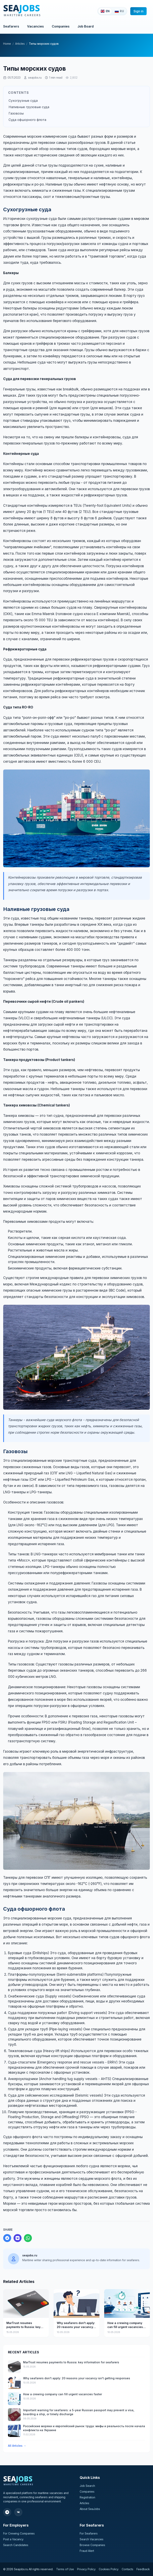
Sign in (138, 11)
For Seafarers (89, 2533)
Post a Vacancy (13, 2539)
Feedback (143, 2569)
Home (7, 43)
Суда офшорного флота (27, 120)
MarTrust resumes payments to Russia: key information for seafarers (24, 2325)
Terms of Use (65, 2569)
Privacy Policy (86, 2569)
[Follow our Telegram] (7, 2512)
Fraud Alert (87, 2550)
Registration (87, 2497)
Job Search (87, 2485)
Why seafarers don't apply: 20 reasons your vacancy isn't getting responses (76, 2325)
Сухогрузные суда (23, 101)
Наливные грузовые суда (29, 107)
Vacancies (35, 26)
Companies (61, 26)
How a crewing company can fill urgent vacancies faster (125, 2325)
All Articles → (17, 2445)
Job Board (85, 26)
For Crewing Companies (19, 2533)
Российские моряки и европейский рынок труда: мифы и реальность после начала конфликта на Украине (84, 2428)
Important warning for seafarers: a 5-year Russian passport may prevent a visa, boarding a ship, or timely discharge (78, 2412)
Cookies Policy (109, 2569)
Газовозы (16, 113)
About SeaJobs (90, 2509)
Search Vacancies (91, 2539)
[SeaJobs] (35, 11)
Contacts (127, 2569)
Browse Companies (92, 2545)
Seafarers (11, 26)
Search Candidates (15, 2545)
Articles (20, 43)
